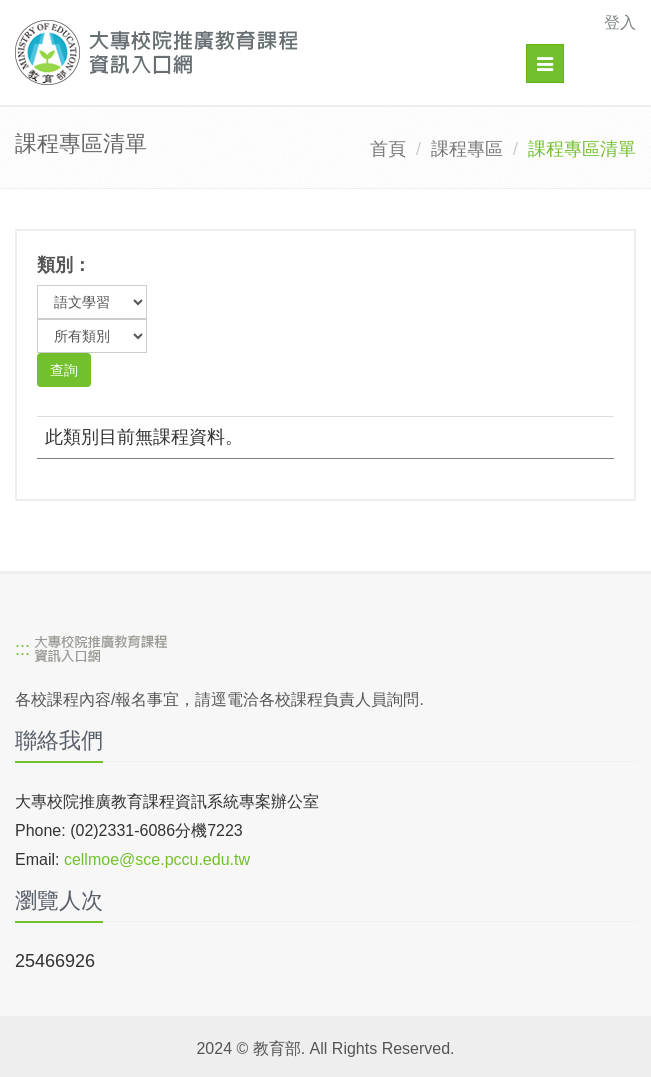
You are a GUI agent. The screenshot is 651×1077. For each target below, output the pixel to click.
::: (22, 650)
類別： (64, 265)
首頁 (388, 149)
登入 (620, 22)
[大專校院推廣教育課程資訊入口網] (265, 52)
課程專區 (467, 149)
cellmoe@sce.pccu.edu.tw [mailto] (157, 859)
